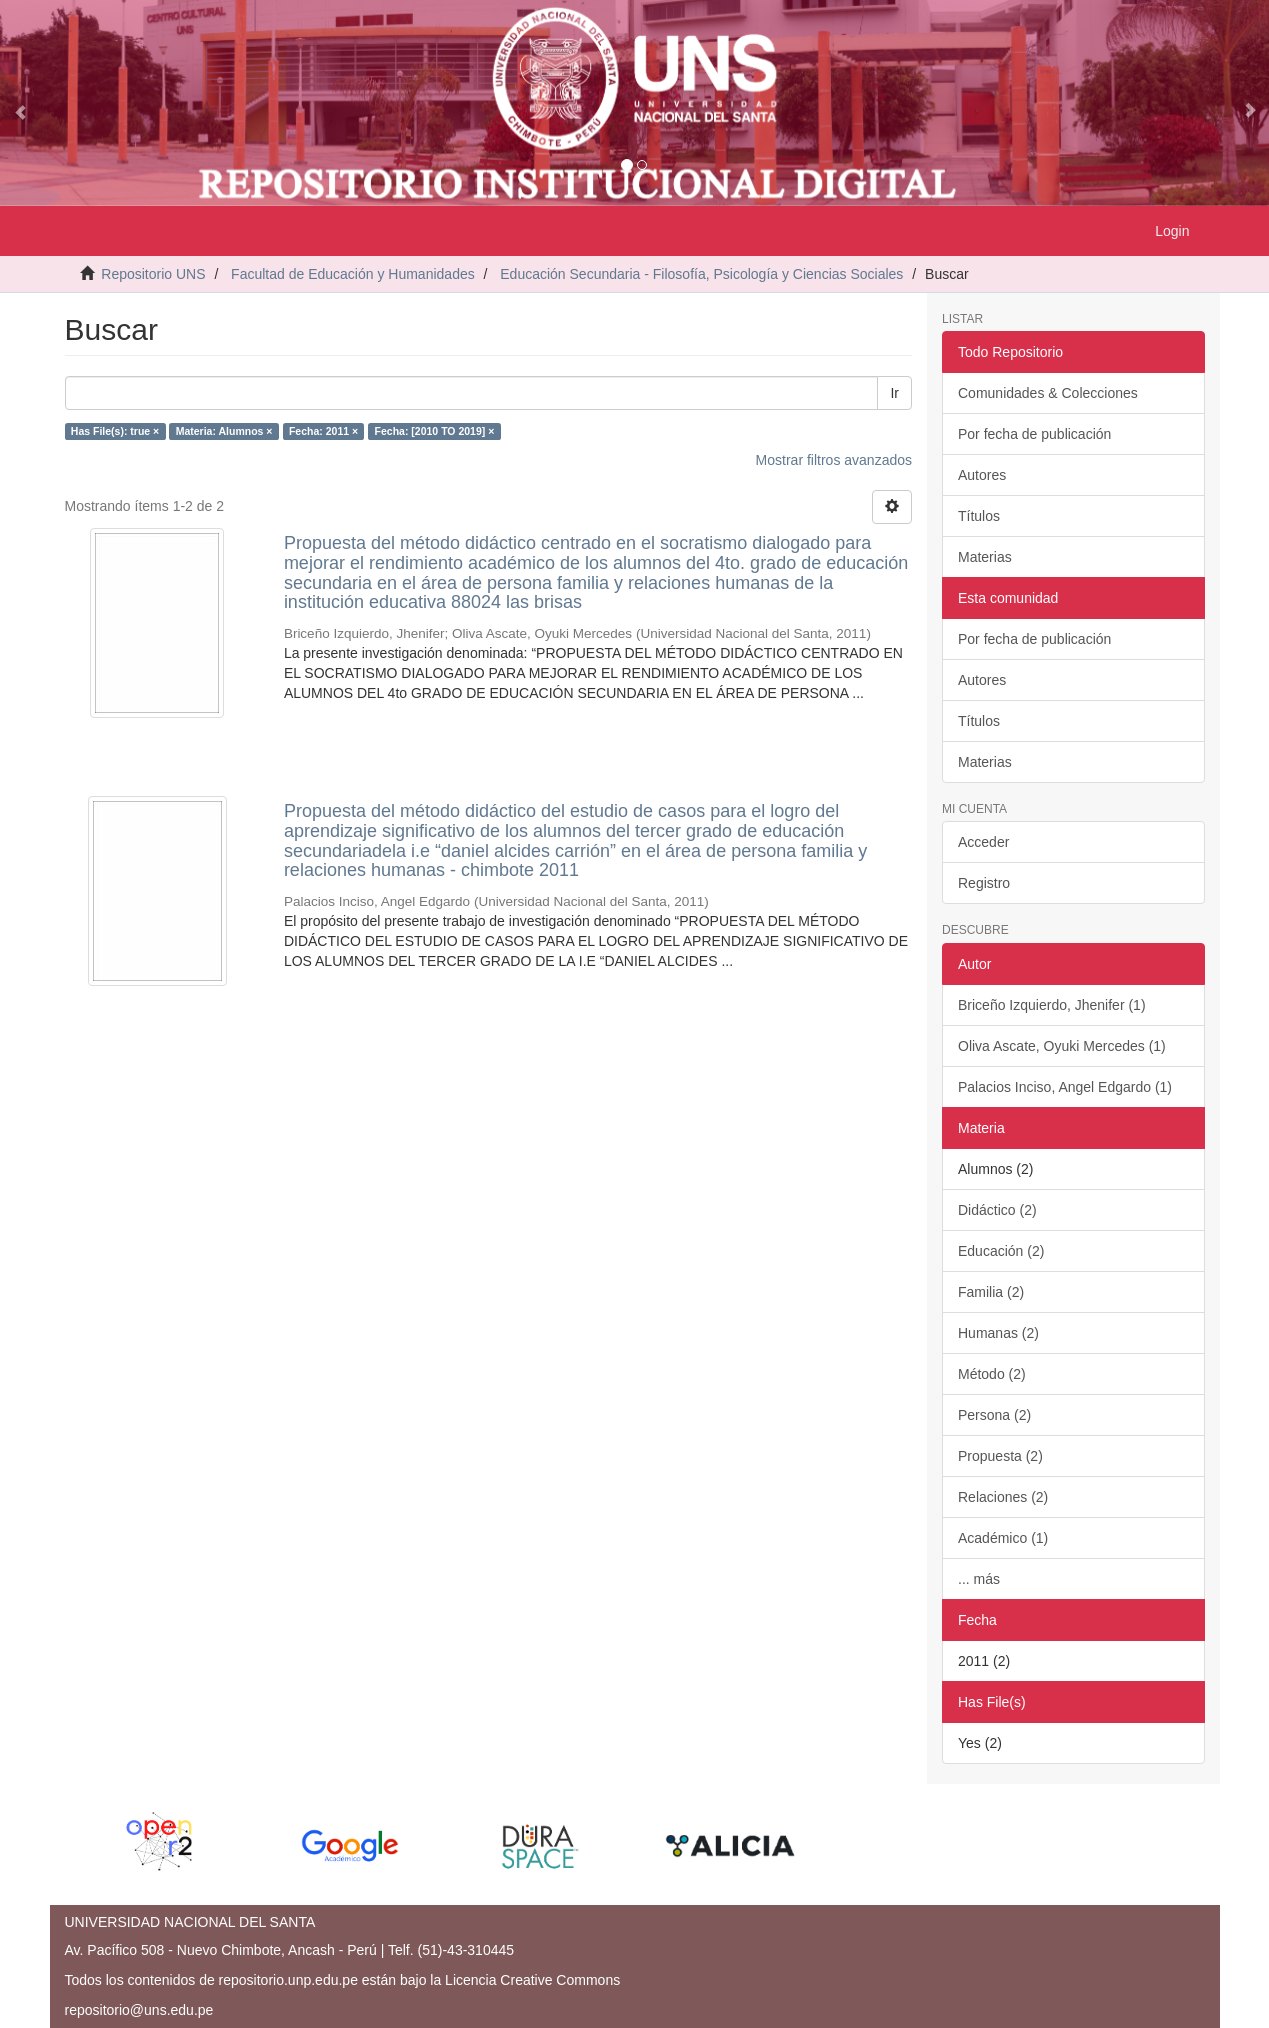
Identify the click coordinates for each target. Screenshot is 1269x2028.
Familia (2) (991, 1292)
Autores (982, 475)
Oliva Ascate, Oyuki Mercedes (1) (1062, 1046)
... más (979, 1579)
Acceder (983, 842)
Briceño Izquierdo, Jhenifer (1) (1052, 1005)
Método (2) (992, 1374)
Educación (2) (1001, 1251)
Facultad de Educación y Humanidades (353, 274)
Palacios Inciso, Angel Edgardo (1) (1065, 1087)
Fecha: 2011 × (323, 431)
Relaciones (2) (1003, 1497)
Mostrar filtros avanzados (834, 460)
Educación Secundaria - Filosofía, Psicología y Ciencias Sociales (701, 274)
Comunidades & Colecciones (1048, 393)
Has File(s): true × (115, 431)
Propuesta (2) (1000, 1456)
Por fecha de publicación (1034, 434)
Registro (984, 883)
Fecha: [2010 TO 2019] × (435, 431)
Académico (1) (1003, 1538)
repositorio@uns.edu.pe (139, 2010)
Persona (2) (994, 1415)
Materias (985, 557)
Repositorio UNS (153, 274)
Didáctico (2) (997, 1210)
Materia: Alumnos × (224, 431)
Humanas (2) (998, 1333)
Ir (894, 393)
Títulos (979, 516)
